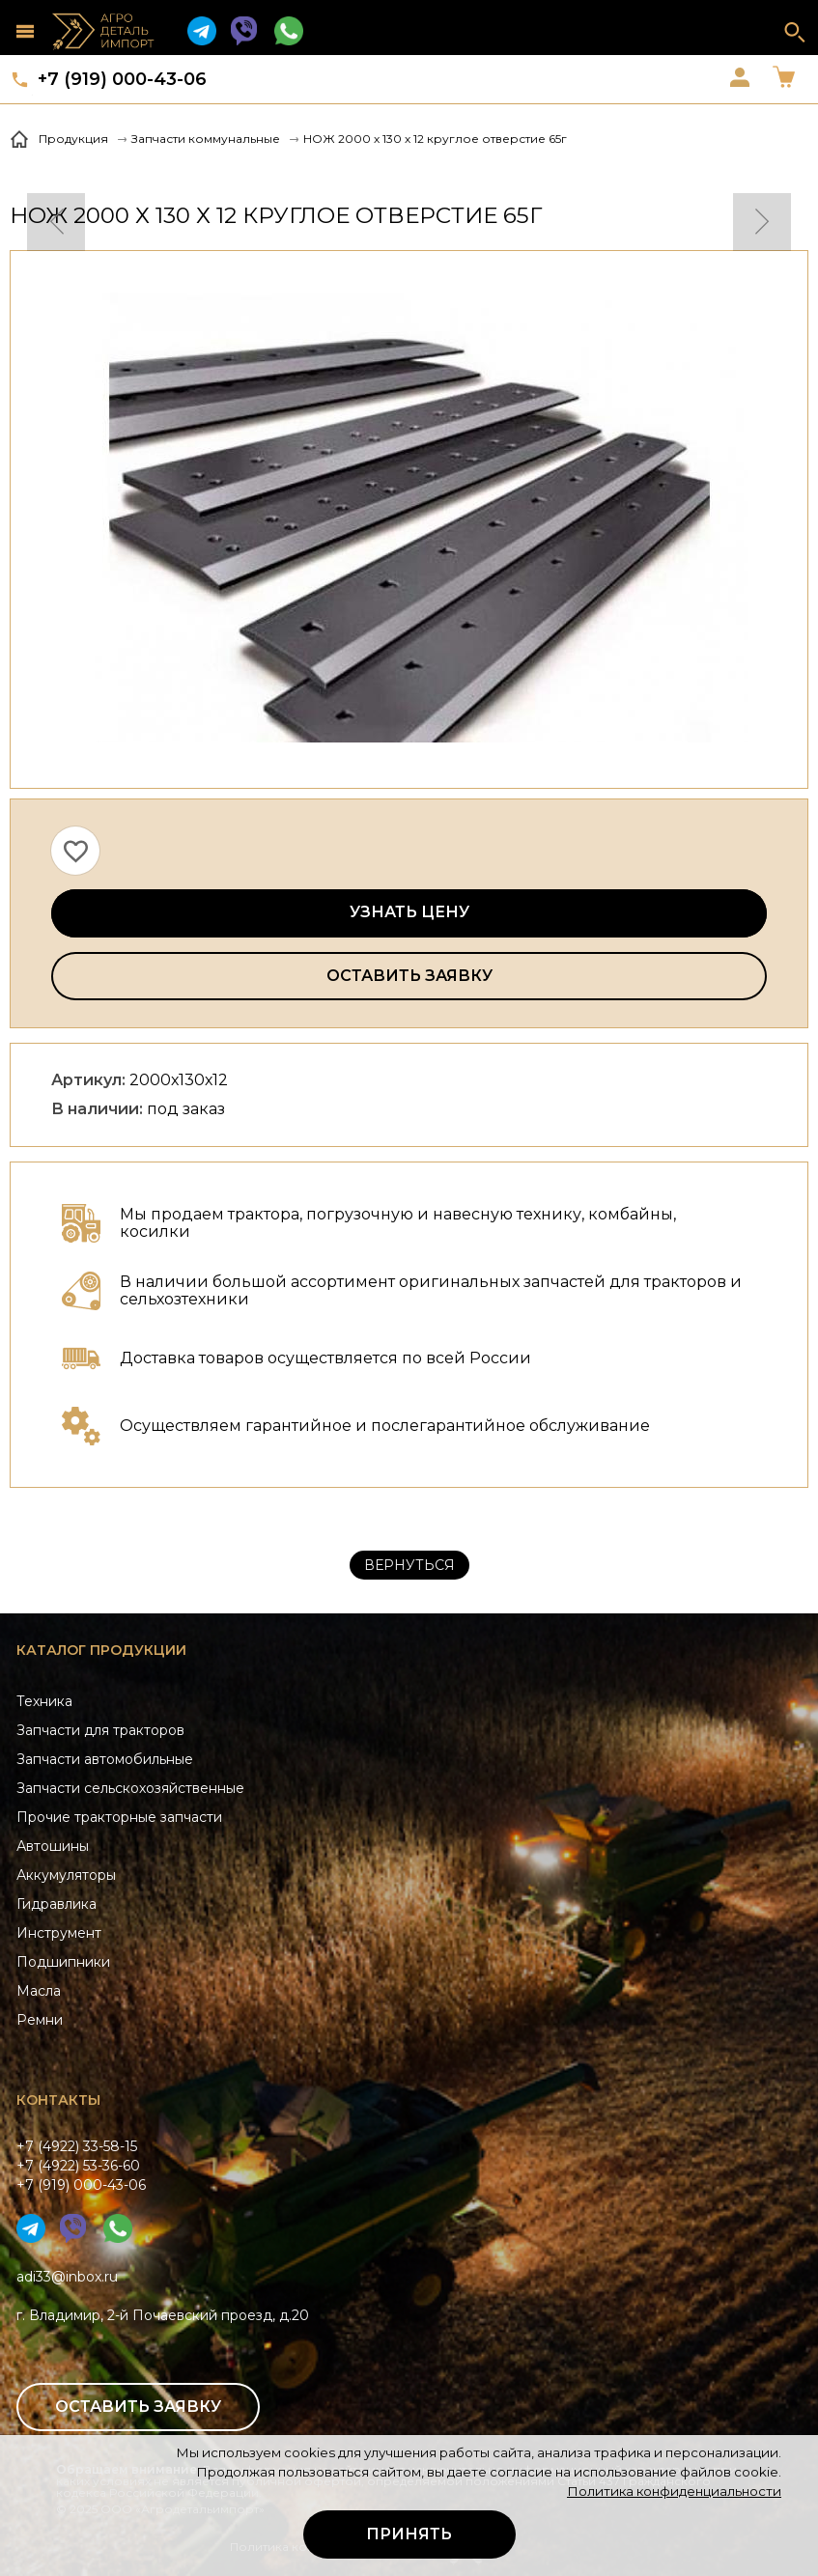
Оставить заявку (409, 975)
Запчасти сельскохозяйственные (130, 1788)
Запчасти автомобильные (104, 1759)
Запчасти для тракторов (100, 1730)
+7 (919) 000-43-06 (122, 79)
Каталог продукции (101, 1650)
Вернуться (409, 1565)
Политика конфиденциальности (674, 2491)
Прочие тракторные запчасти (119, 1817)
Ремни (39, 2020)
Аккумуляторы (66, 1875)
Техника (44, 1701)
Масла (38, 1991)
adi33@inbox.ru (67, 2276)
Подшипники (63, 1962)
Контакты (58, 2100)
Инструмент (58, 1933)
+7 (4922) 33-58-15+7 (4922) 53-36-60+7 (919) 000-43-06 (81, 2166)
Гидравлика (56, 1904)
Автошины (52, 1846)
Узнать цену (409, 912)
